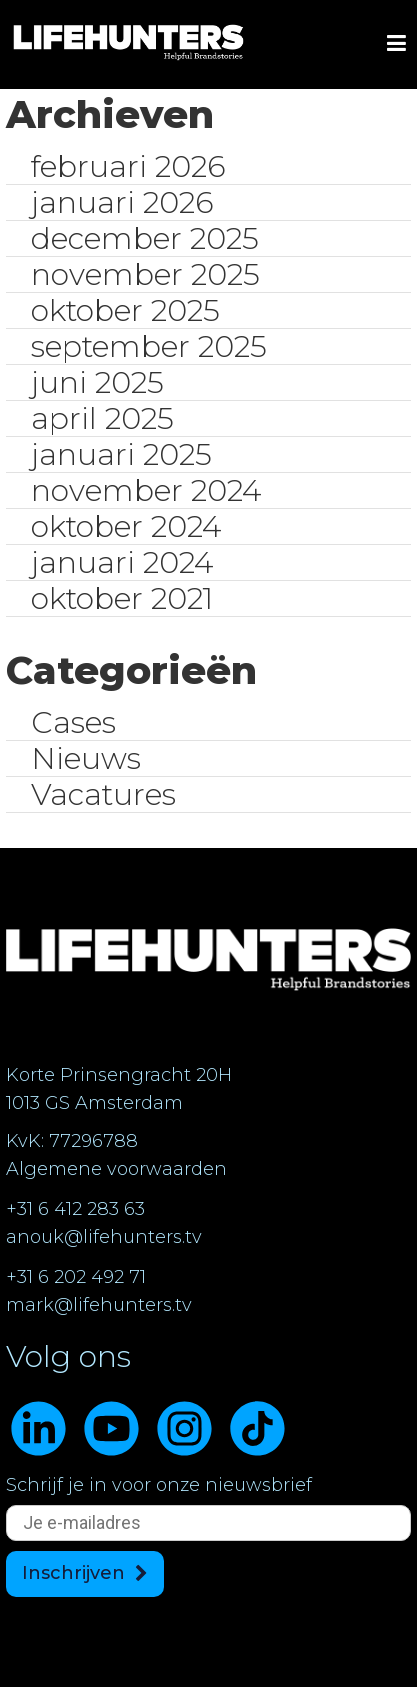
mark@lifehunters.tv (99, 1305)
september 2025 (149, 346)
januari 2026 (122, 202)
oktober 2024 (126, 526)
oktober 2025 (125, 310)
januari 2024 (122, 562)
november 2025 (145, 274)
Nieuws (86, 758)
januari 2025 (121, 454)
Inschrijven (73, 1573)
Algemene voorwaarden (116, 1169)
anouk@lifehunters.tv (104, 1237)
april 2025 (102, 418)
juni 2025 (97, 382)
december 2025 (145, 238)
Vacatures (103, 794)
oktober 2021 (122, 598)
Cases (73, 722)
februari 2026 (128, 166)
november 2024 (146, 490)
